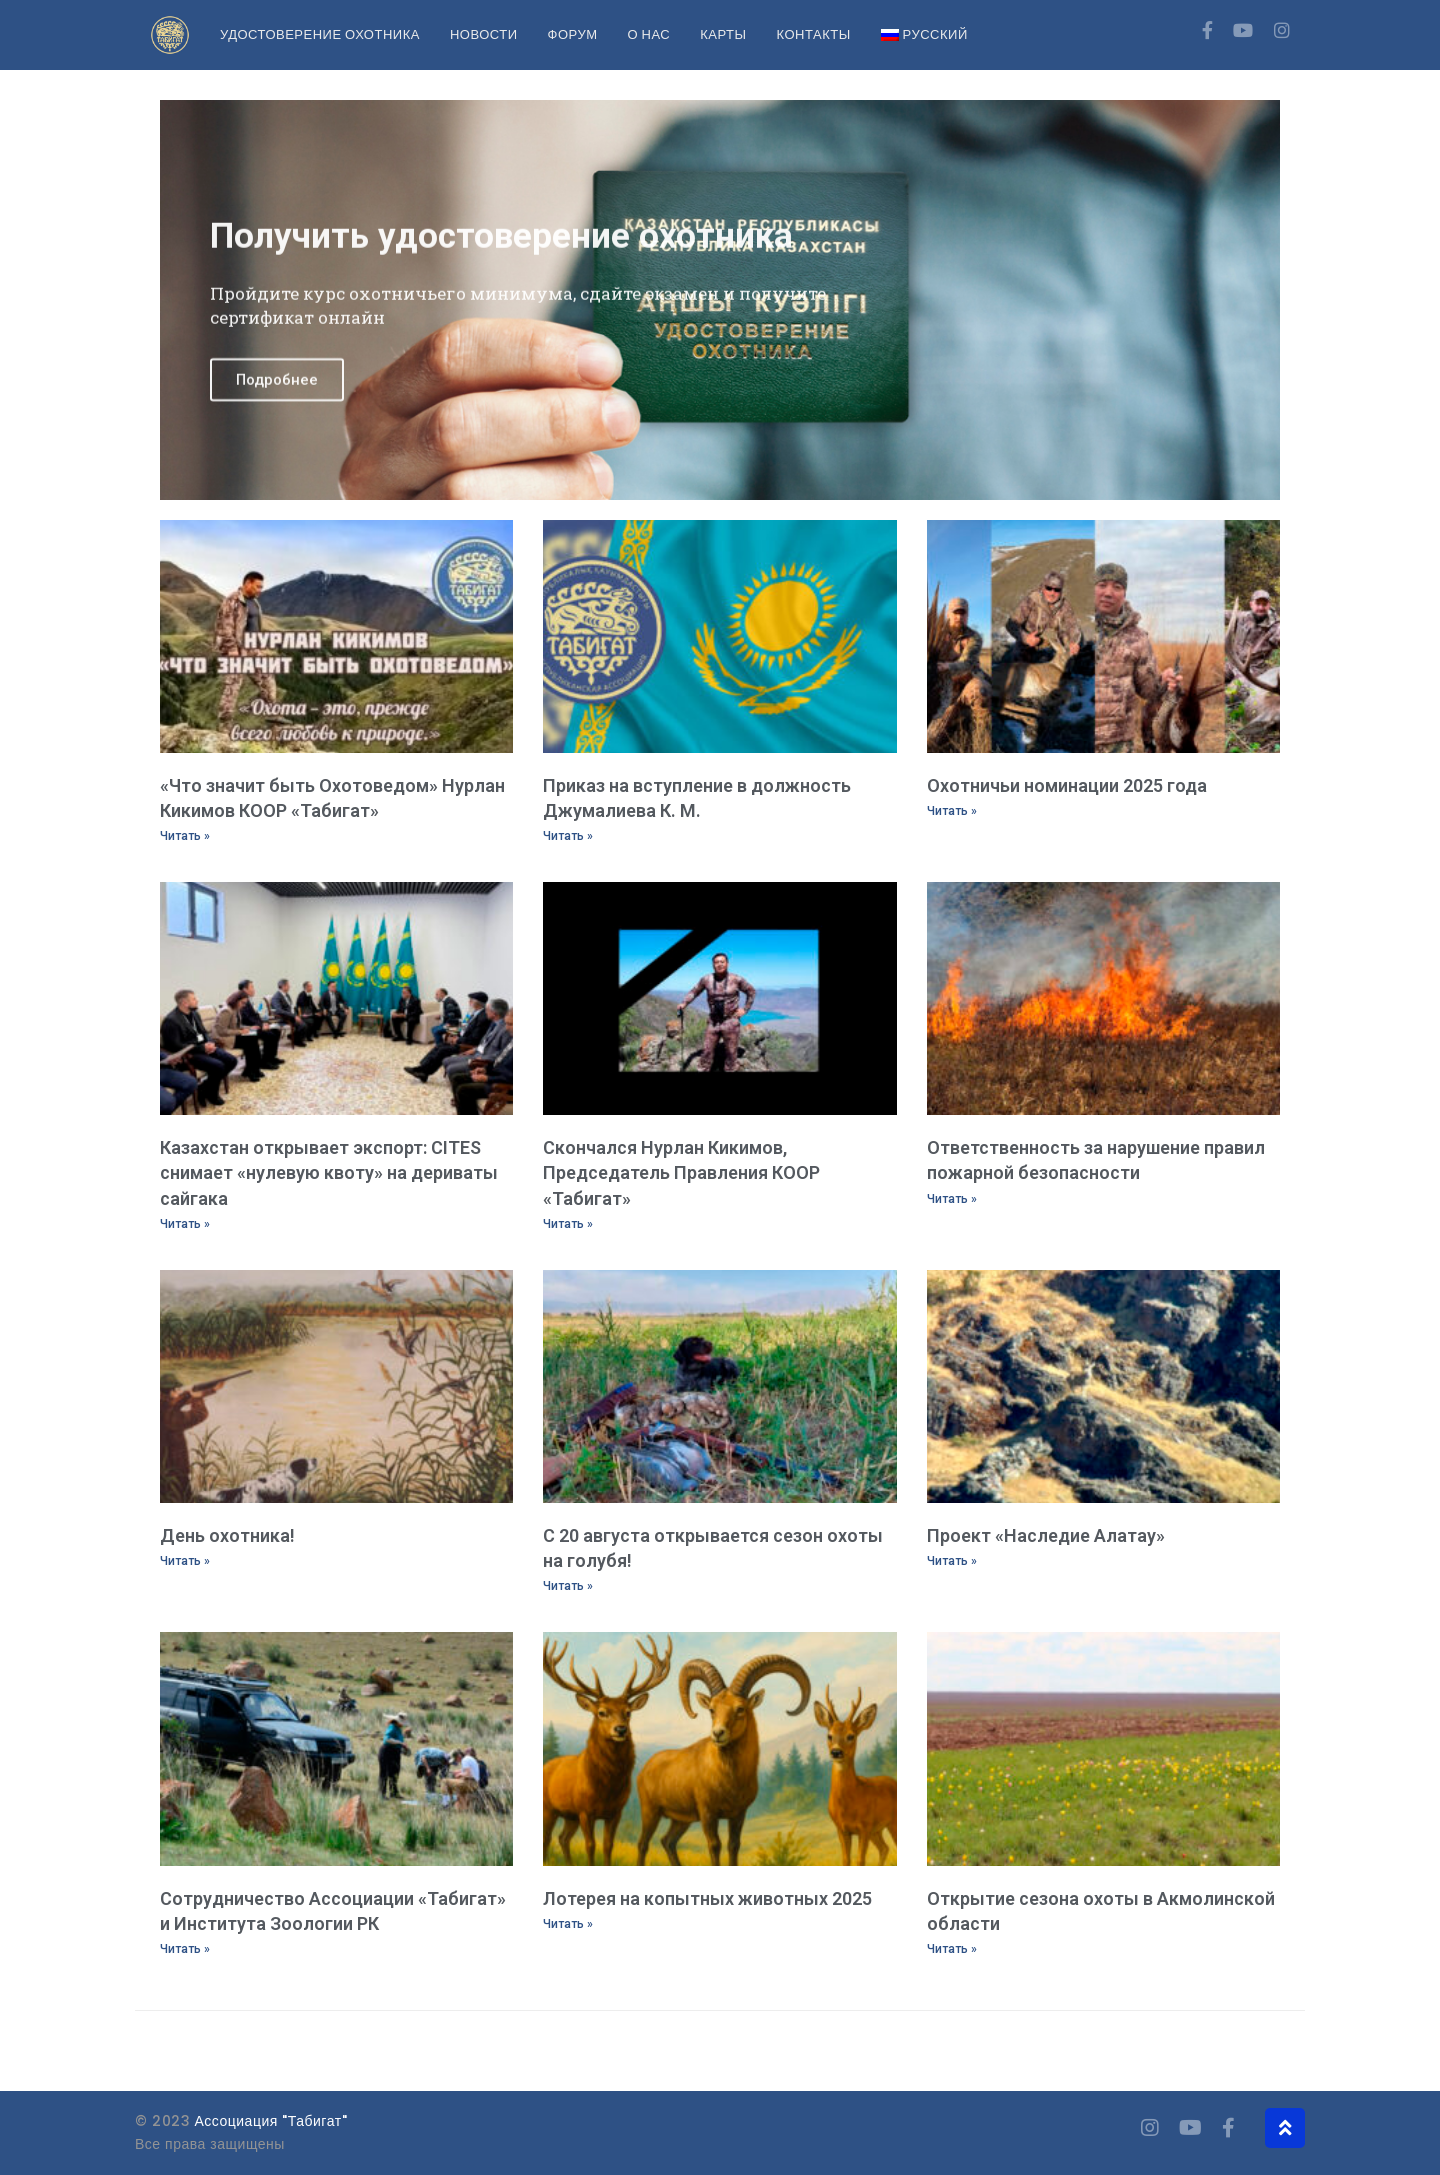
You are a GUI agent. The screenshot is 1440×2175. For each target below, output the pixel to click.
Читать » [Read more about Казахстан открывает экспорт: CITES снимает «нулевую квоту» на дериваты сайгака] (185, 1224)
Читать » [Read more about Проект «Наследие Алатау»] (952, 1561)
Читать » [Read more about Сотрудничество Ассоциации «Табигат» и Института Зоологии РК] (185, 1949)
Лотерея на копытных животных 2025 (707, 1898)
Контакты (814, 34)
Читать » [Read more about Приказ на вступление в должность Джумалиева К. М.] (568, 836)
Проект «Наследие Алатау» (1046, 1535)
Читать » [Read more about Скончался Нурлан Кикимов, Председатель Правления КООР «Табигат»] (568, 1224)
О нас (648, 34)
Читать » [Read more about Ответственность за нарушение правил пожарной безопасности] (952, 1199)
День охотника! (227, 1535)
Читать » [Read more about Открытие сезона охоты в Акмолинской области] (952, 1949)
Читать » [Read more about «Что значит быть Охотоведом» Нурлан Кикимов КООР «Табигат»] (185, 836)
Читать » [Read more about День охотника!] (185, 1561)
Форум (573, 34)
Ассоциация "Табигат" (271, 2121)
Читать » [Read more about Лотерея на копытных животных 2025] (568, 1924)
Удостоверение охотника (320, 34)
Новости (484, 34)
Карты (723, 34)
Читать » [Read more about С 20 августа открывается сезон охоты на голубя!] (568, 1586)
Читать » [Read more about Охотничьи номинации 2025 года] (952, 811)
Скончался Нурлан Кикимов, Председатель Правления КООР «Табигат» (681, 1172)
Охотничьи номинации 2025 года (1067, 785)
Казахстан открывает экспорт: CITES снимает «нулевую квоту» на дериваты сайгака (329, 1172)
